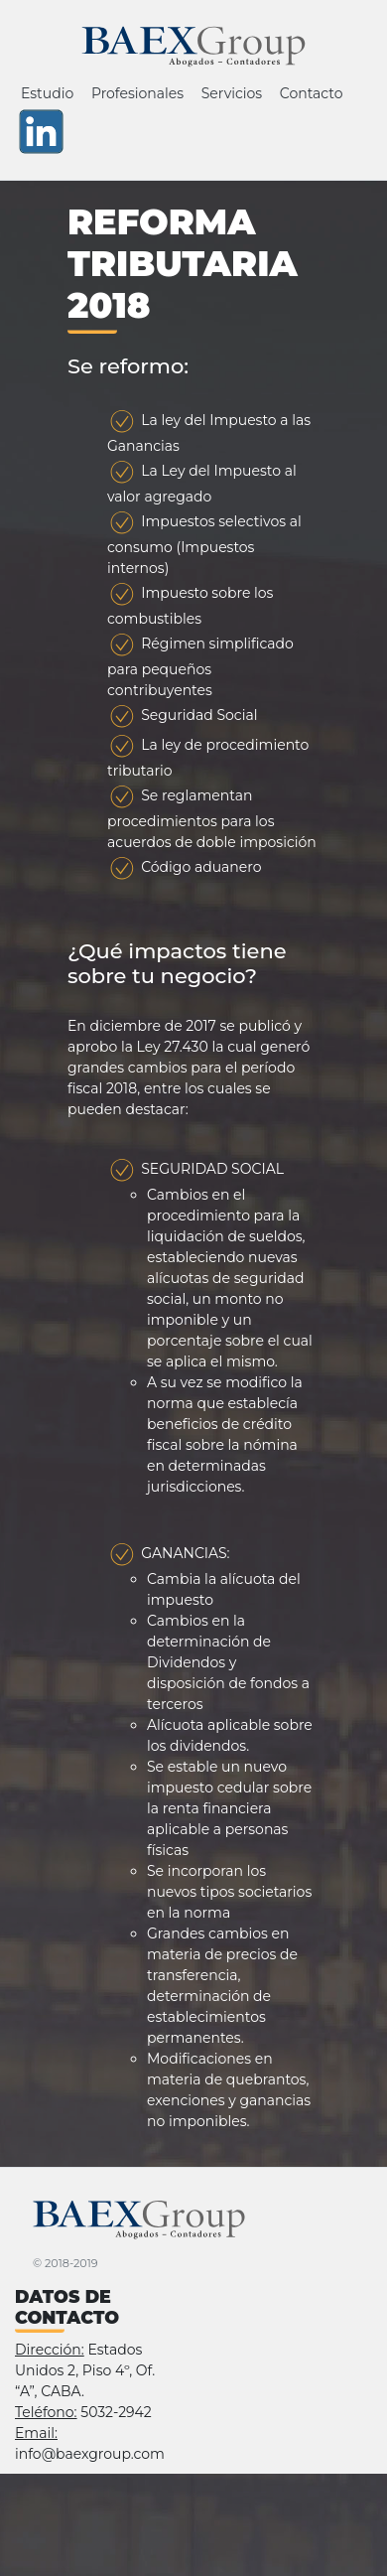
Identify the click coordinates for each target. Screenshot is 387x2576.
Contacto (311, 93)
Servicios (231, 93)
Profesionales (137, 93)
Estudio (47, 93)
